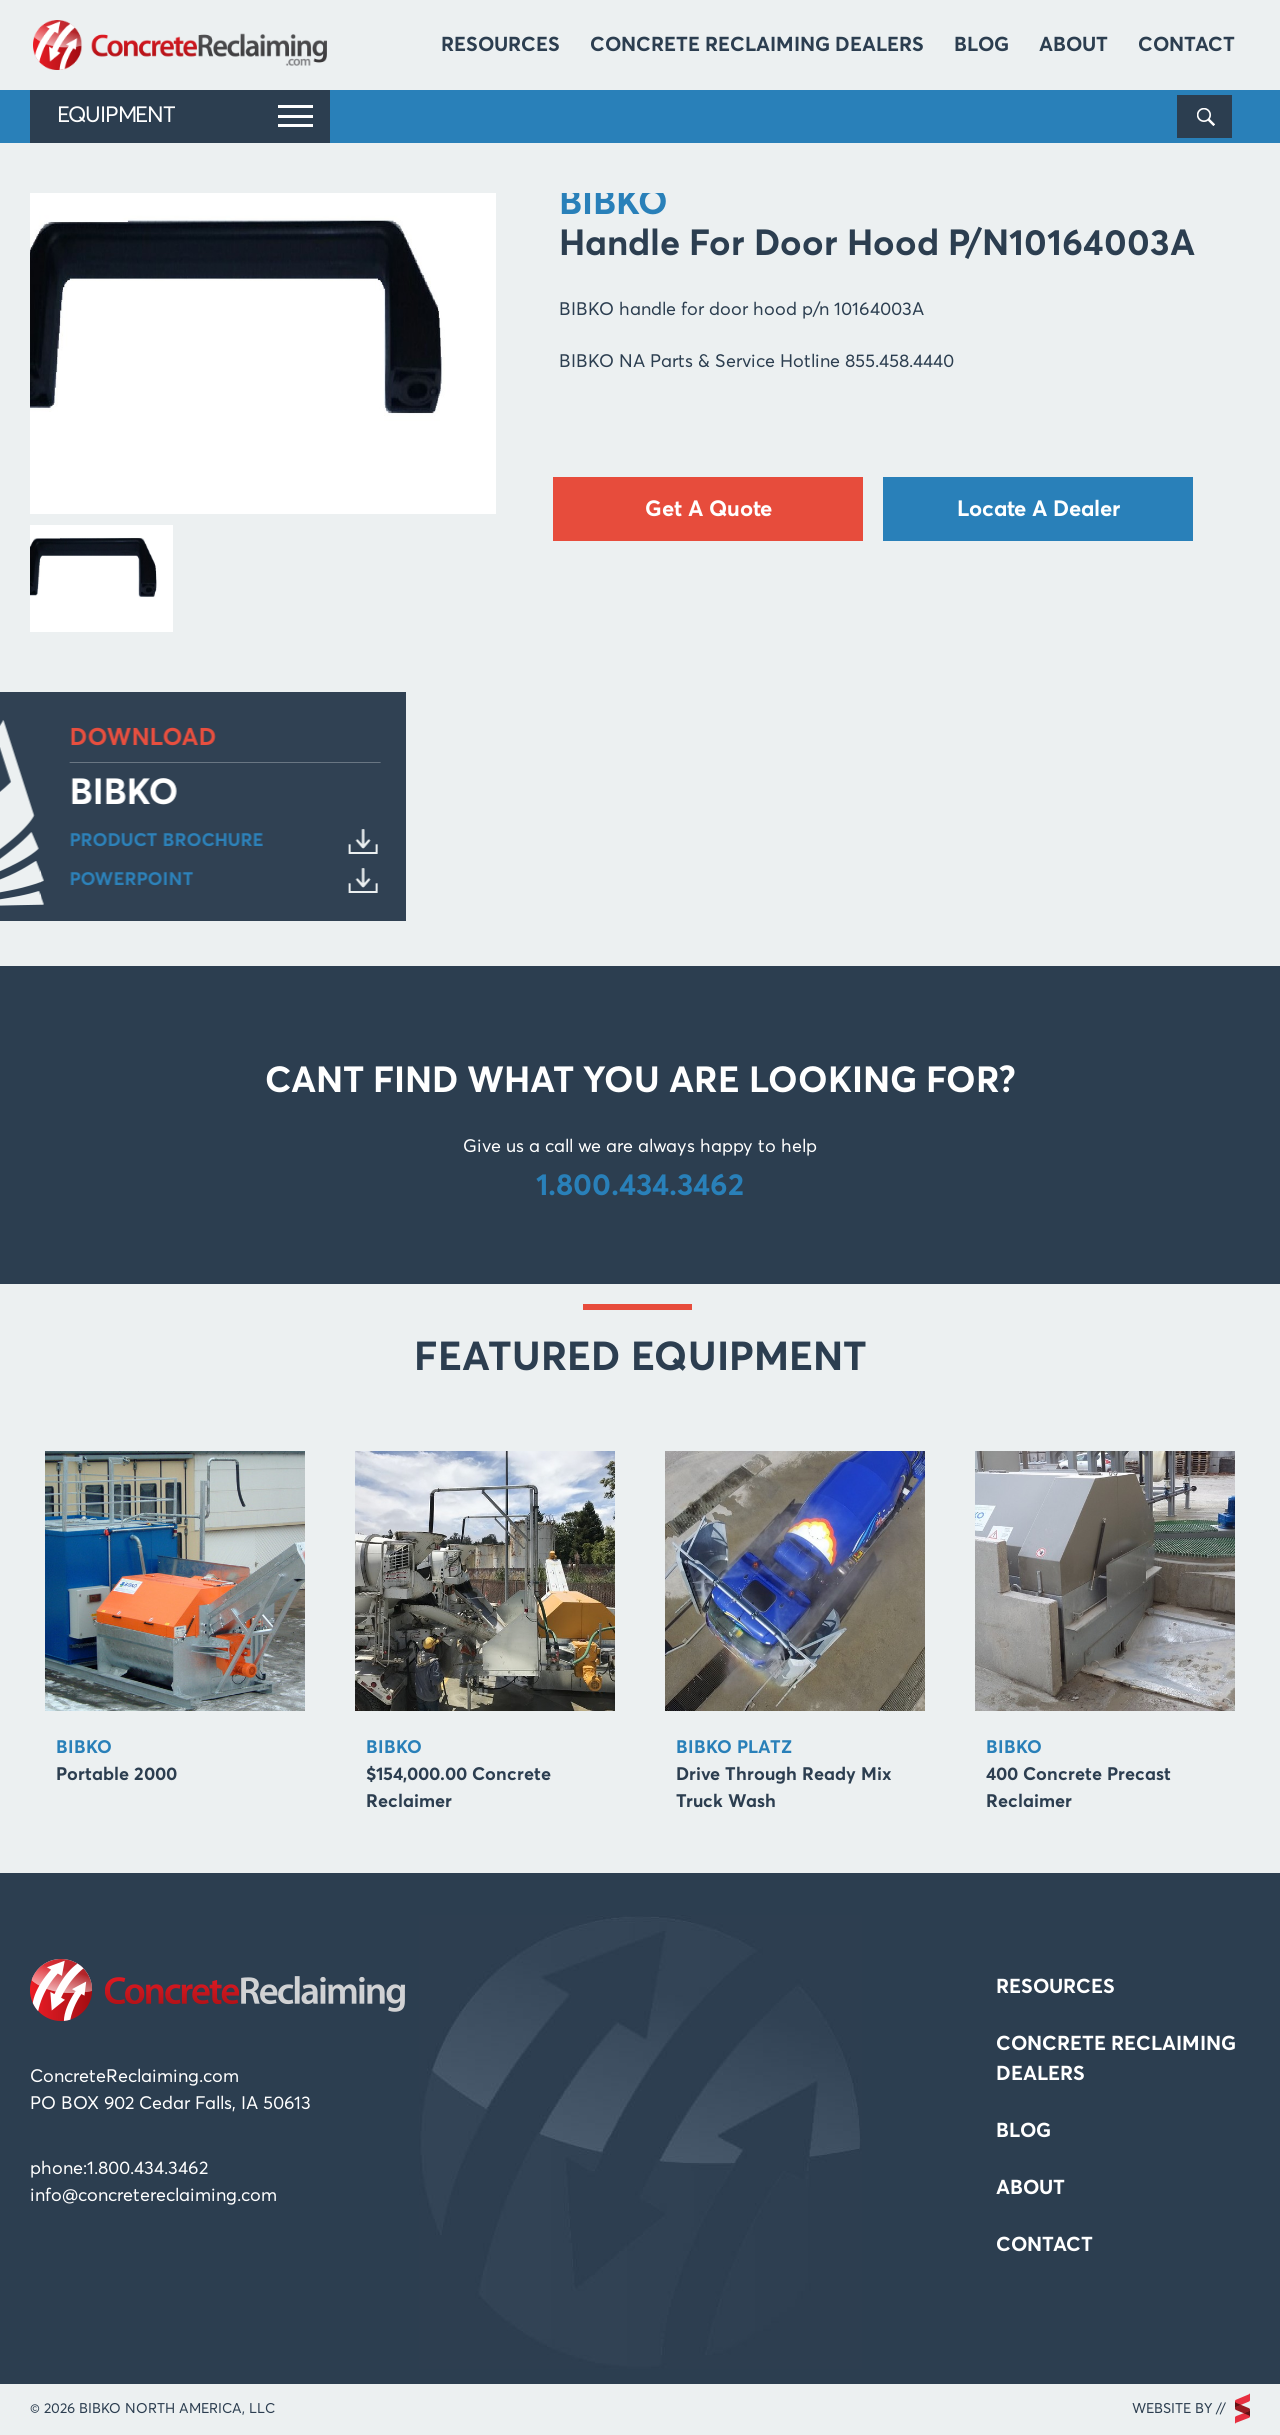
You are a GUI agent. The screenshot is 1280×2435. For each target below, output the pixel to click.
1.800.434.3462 (640, 1187)
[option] (175, 1626)
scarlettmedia (1242, 2408)
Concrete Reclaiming (183, 45)
